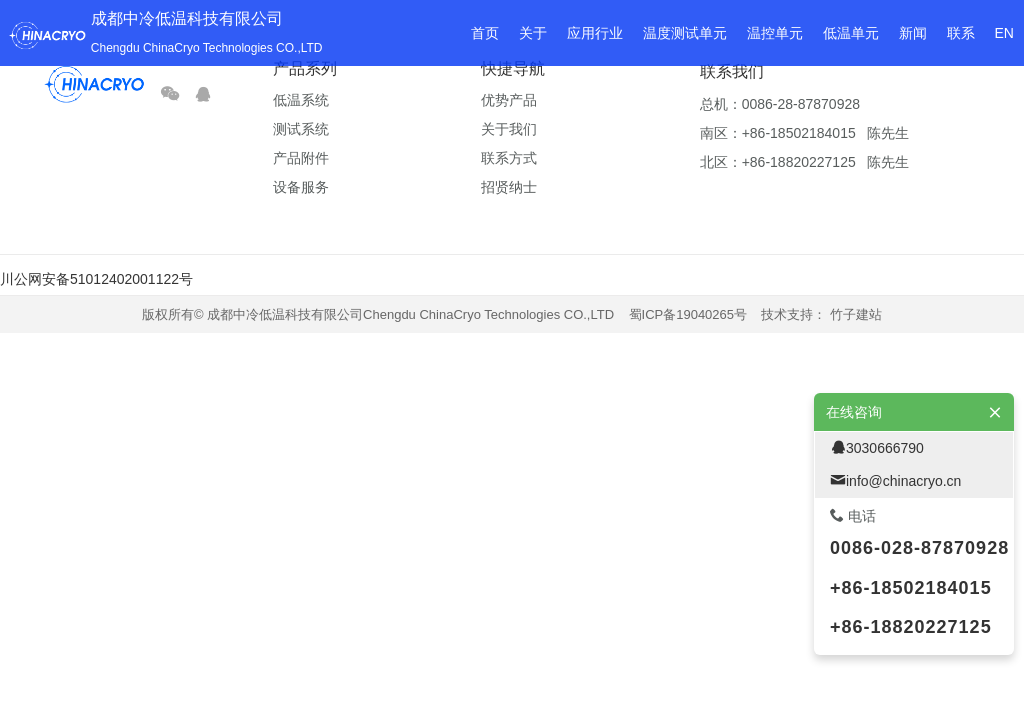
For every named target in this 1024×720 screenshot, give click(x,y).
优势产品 (509, 100)
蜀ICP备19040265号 (688, 314)
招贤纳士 (509, 187)
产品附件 (301, 158)
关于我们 (509, 129)
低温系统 (301, 100)
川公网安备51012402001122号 (96, 279)
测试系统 (301, 129)
